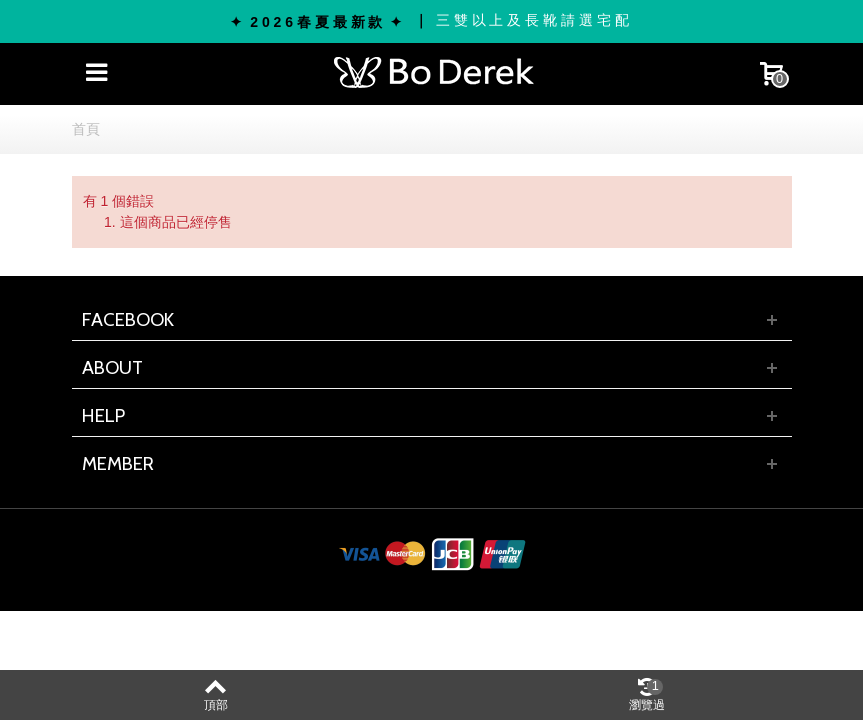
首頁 (86, 129)
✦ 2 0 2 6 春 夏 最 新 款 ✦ (316, 22)
